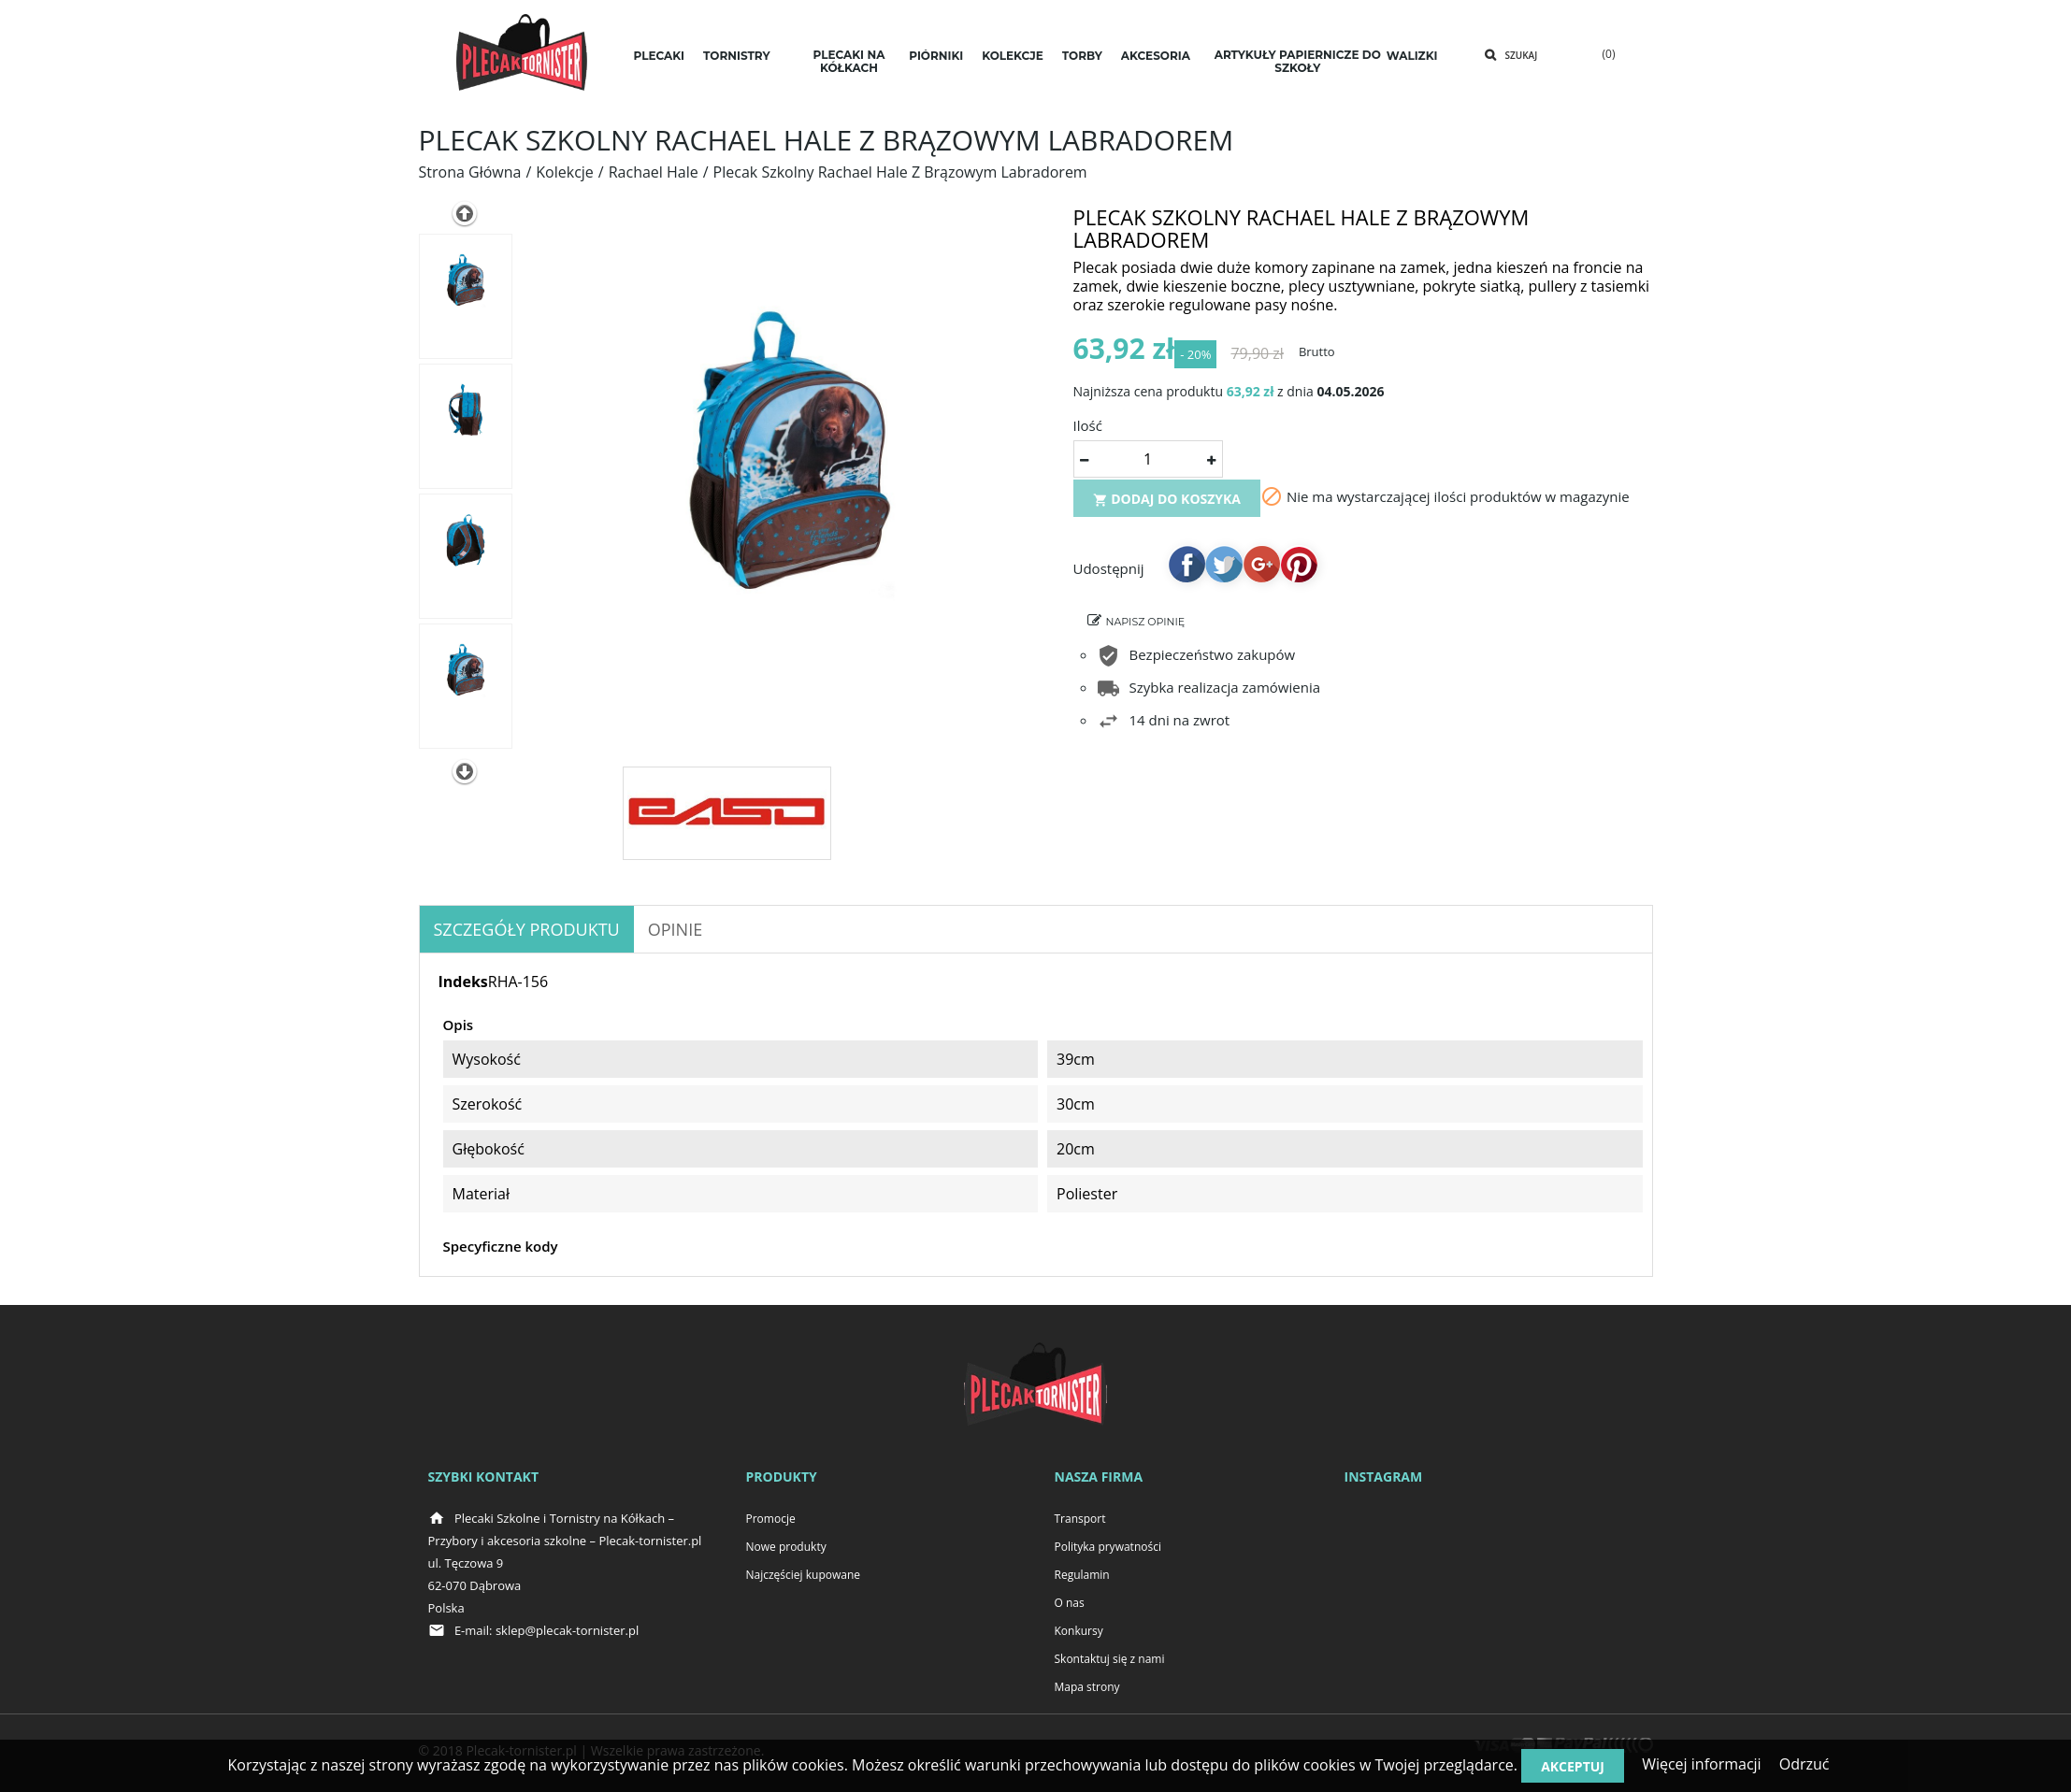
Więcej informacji (1701, 1764)
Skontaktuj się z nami (1110, 1659)
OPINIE (675, 929)
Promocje (771, 1519)
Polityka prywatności (1108, 1547)
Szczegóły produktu (527, 929)
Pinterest (1298, 571)
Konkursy (1079, 1631)
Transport (1080, 1519)
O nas (1070, 1603)
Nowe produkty (786, 1547)
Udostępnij (1186, 571)
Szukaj (1521, 55)
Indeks (463, 981)
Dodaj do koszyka (1167, 506)
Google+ (1261, 571)
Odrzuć (1804, 1764)
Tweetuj (1224, 571)
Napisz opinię (1146, 629)
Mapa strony (1087, 1687)
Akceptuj (1572, 1766)
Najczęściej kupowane (803, 1575)
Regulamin (1082, 1575)
